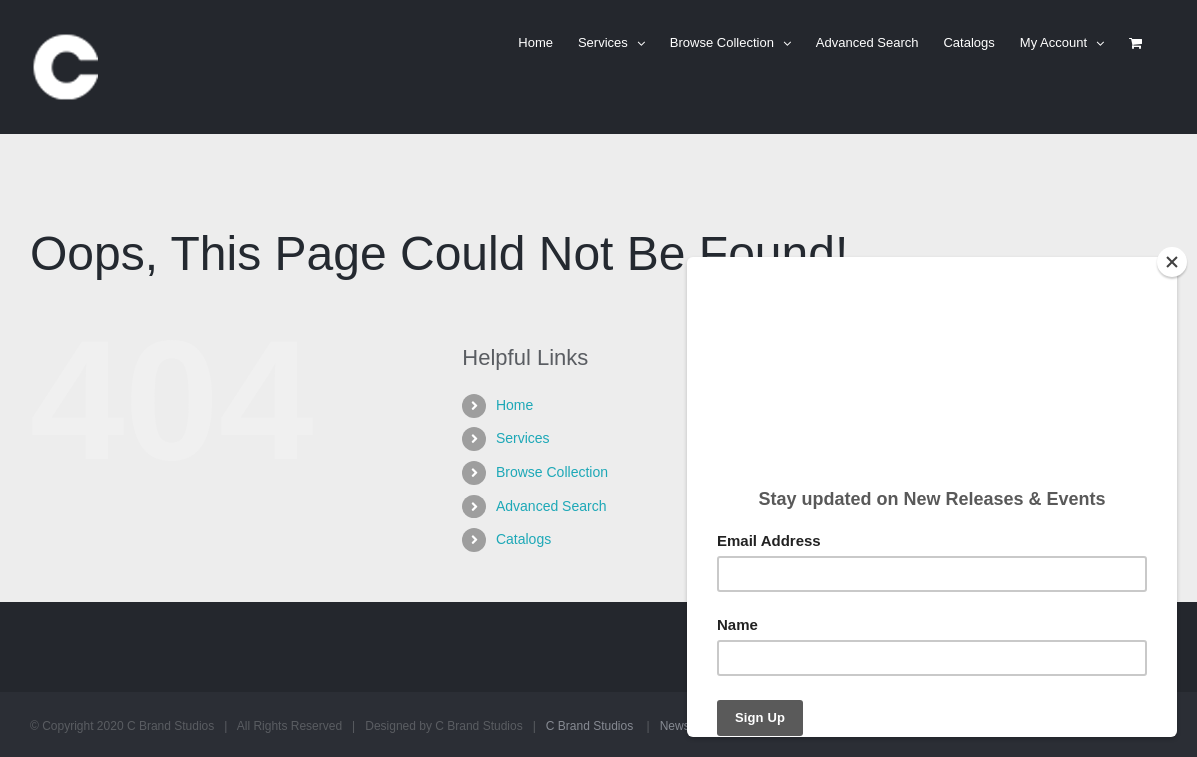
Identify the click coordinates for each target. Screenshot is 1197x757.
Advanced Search (551, 506)
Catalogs (523, 539)
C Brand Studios (589, 726)
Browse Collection (552, 472)
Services (523, 438)
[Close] (1172, 262)
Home (514, 405)
